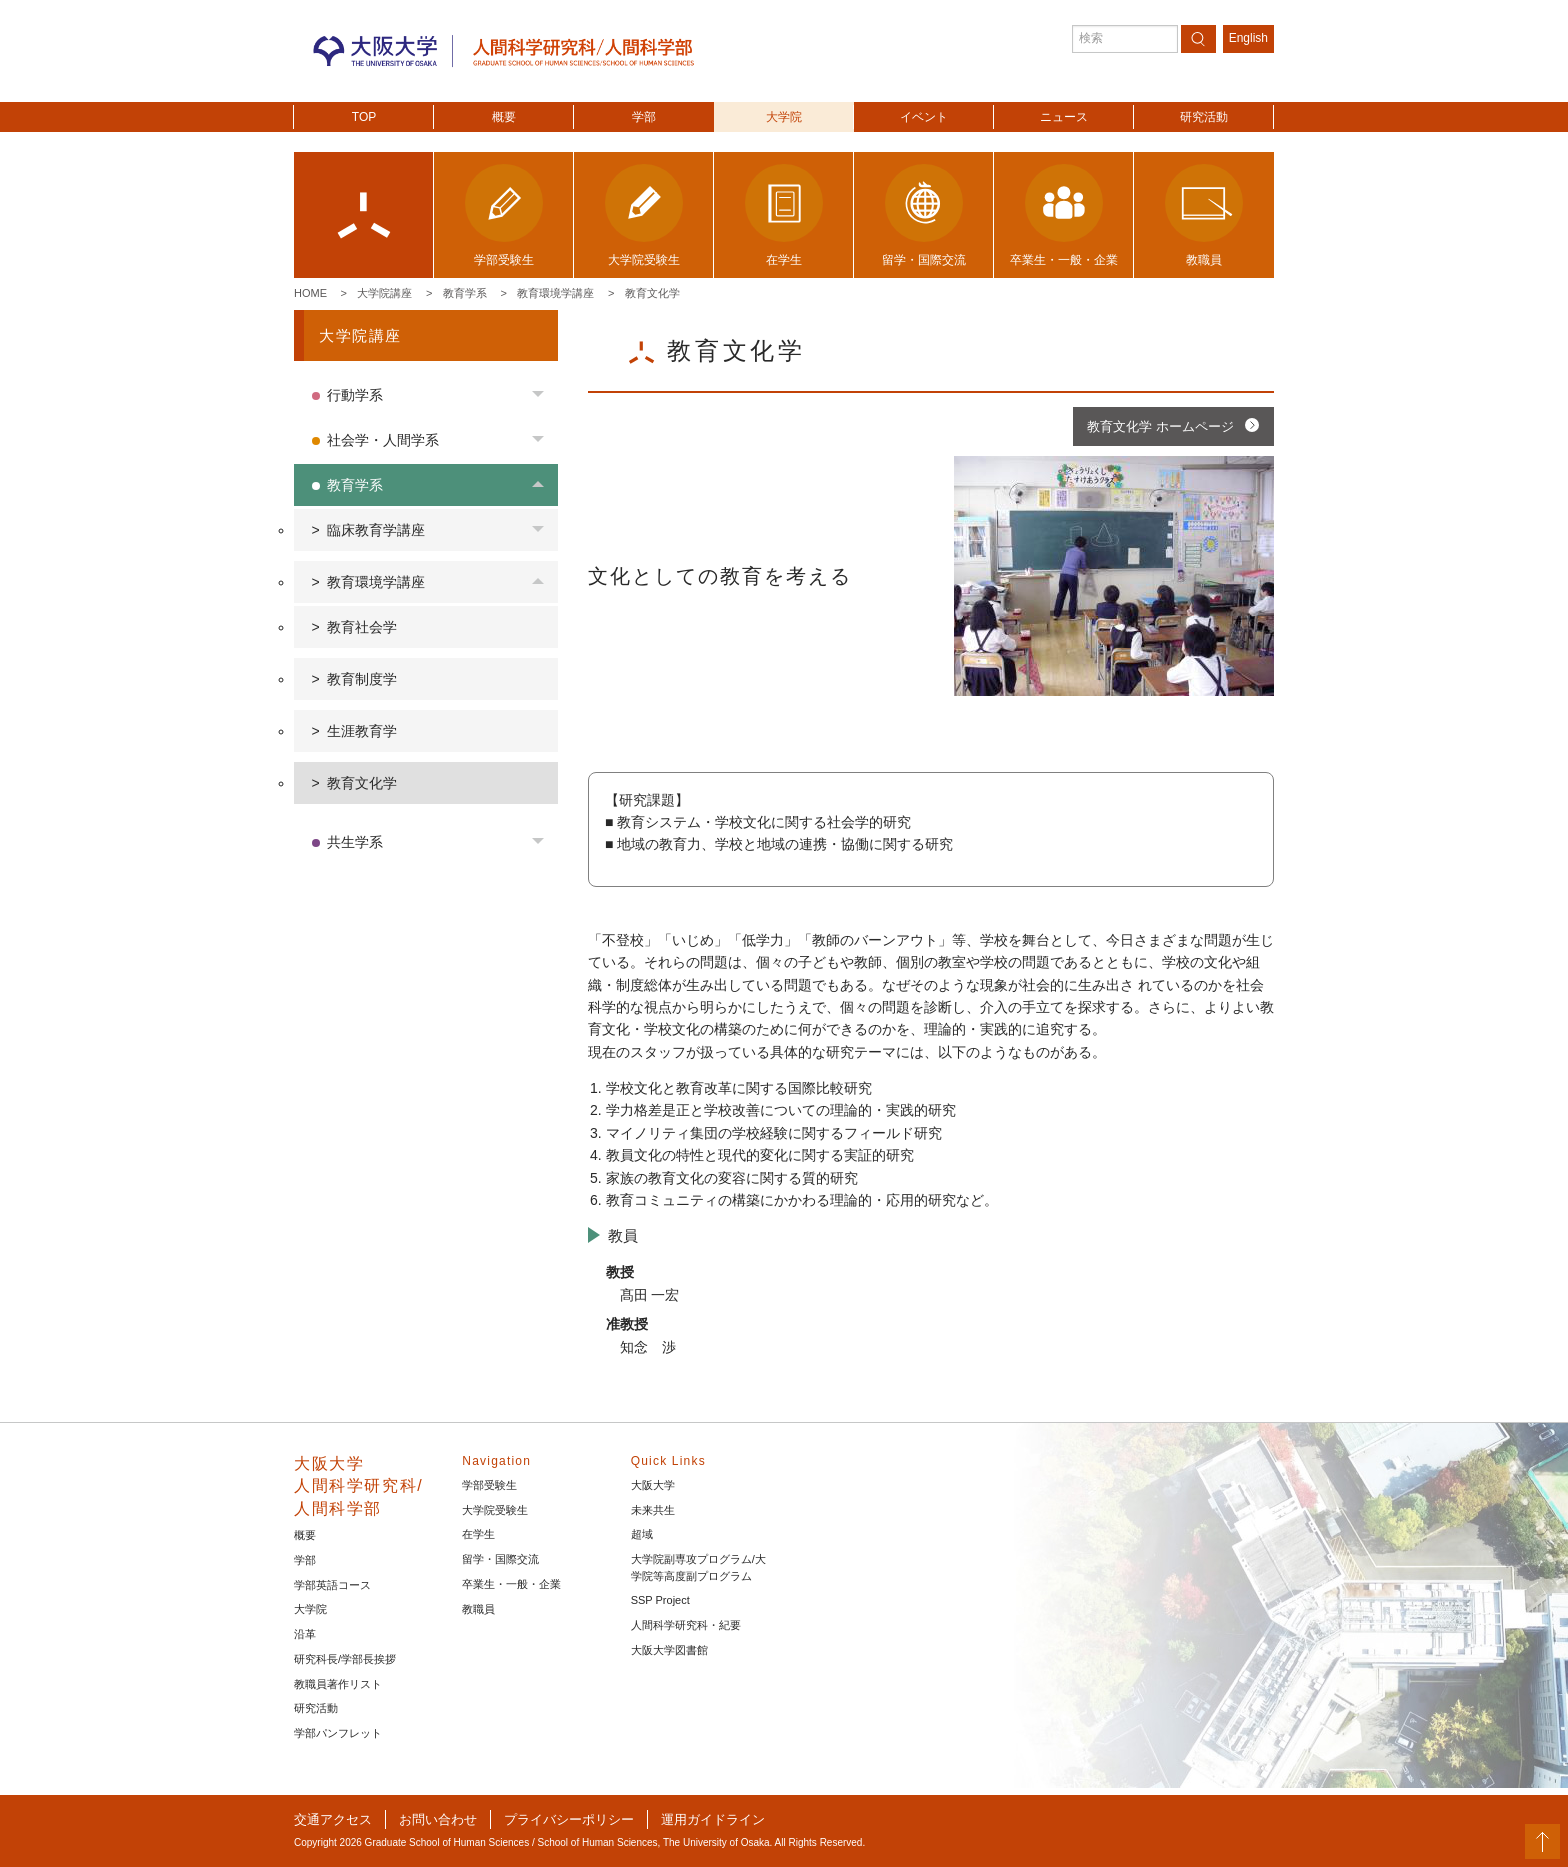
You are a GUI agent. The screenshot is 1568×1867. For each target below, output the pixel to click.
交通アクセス (333, 1819)
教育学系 (465, 293)
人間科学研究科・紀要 (686, 1625)
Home (310, 293)
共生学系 (355, 842)
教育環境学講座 (555, 293)
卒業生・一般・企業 (511, 1584)
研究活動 (1204, 117)
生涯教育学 (362, 731)
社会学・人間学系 (383, 440)
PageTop (1542, 1841)
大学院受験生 (495, 1510)
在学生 (478, 1534)
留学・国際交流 (500, 1559)
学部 (644, 117)
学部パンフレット (338, 1733)
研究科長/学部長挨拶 (345, 1659)
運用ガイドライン (713, 1819)
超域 (642, 1534)
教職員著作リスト (338, 1684)
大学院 (784, 117)
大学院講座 (384, 293)
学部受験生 (489, 1485)
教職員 (478, 1609)
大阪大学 (653, 1485)
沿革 (305, 1634)
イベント (924, 117)
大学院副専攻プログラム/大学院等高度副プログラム (698, 1567)
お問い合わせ (438, 1819)
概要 (504, 117)
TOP (364, 117)
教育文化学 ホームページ (1160, 426)
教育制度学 (362, 679)
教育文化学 (652, 293)
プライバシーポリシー (569, 1819)
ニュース (1064, 117)
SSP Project (660, 1600)
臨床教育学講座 (376, 530)
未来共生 (653, 1510)
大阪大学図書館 (669, 1650)
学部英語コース (332, 1585)
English (1248, 38)
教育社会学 (362, 627)
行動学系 (355, 395)
